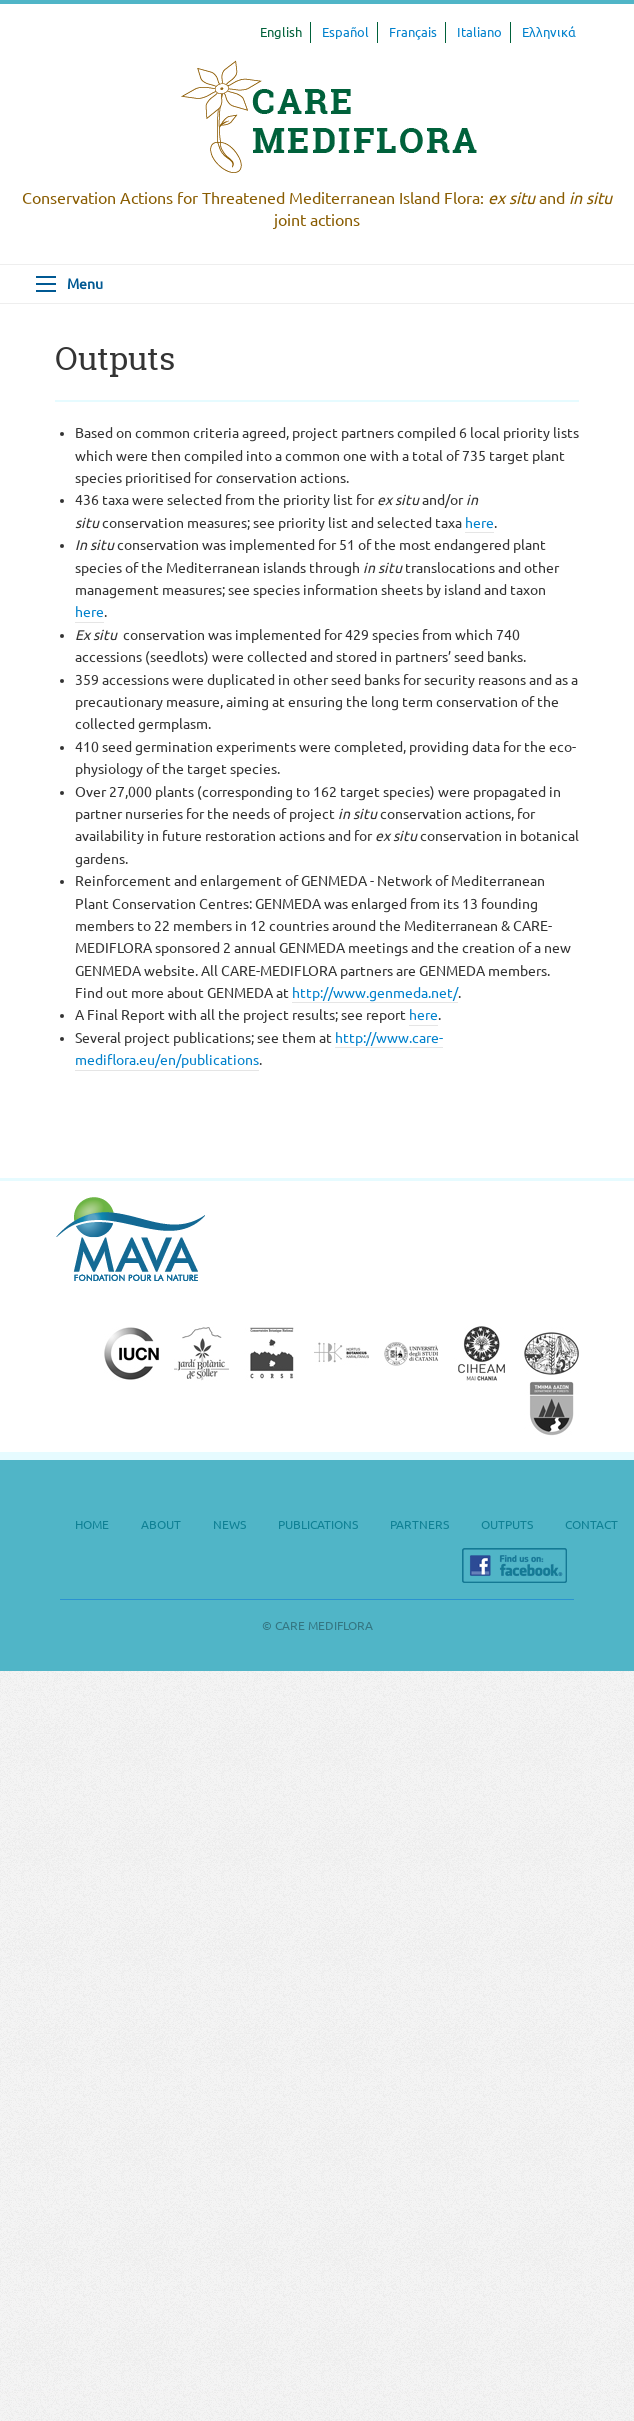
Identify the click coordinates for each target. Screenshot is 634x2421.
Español (345, 32)
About (161, 1524)
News (229, 1524)
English (281, 32)
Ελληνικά (549, 32)
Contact (591, 1524)
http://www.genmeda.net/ (375, 993)
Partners (419, 1524)
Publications (318, 1524)
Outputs (507, 1524)
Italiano (479, 32)
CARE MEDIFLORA (329, 117)
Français (413, 32)
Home (92, 1524)
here (479, 523)
